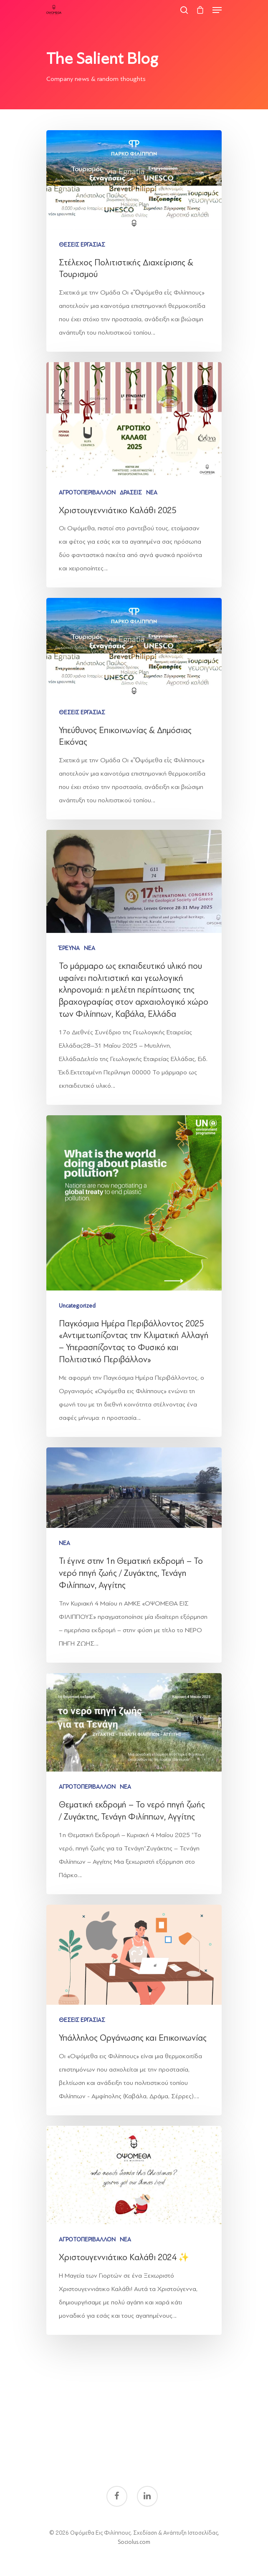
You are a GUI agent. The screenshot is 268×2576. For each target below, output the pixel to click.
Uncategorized (77, 1306)
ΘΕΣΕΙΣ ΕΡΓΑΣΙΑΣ (82, 245)
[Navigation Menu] (217, 10)
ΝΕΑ (151, 492)
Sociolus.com (134, 2542)
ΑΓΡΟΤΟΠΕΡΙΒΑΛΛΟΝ (87, 492)
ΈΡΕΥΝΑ (69, 948)
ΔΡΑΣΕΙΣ (131, 492)
